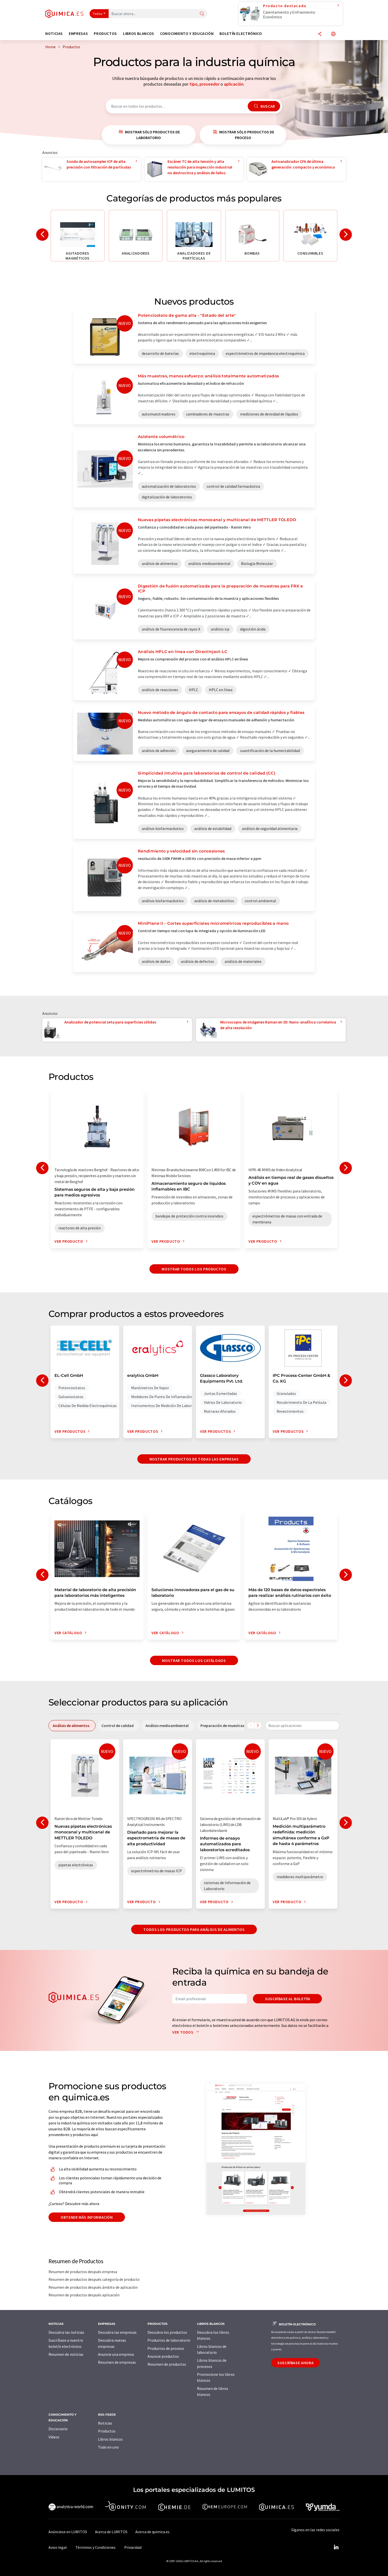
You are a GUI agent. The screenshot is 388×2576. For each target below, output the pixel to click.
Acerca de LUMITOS (111, 2531)
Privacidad (133, 2547)
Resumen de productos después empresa (82, 2271)
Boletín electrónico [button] (240, 33)
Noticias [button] (54, 33)
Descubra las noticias (66, 2332)
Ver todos (186, 2032)
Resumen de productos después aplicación (84, 2294)
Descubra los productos (167, 2332)
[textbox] (302, 1725)
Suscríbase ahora (295, 2362)
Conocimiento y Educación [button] (187, 33)
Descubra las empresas (117, 2332)
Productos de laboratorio (168, 2340)
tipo (193, 84)
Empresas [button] (78, 33)
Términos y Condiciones (95, 2547)
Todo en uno (108, 2447)
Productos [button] (105, 33)
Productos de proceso (165, 2348)
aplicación (233, 84)
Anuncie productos (163, 2356)
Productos (107, 2431)
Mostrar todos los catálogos (194, 1660)
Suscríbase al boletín (287, 1998)
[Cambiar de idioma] (333, 34)
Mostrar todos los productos (194, 1268)
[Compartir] (319, 34)
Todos (98, 13)
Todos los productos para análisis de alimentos (193, 1929)
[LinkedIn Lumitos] (336, 2547)
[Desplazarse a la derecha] (258, 1725)
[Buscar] (201, 14)
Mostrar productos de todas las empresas (194, 1459)
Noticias (105, 2423)
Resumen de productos (166, 2364)
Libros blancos (110, 2439)
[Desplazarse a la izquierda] (250, 1725)
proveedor (209, 84)
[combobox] (302, 1725)
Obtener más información (87, 2217)
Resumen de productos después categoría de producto (94, 2279)
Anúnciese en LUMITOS (67, 2531)
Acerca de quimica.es (152, 2531)
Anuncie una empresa (116, 2354)
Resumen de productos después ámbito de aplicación (93, 2287)
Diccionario (58, 2428)
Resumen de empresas (117, 2362)
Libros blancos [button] (138, 33)
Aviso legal (57, 2547)
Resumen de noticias (65, 2354)
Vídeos (53, 2436)
